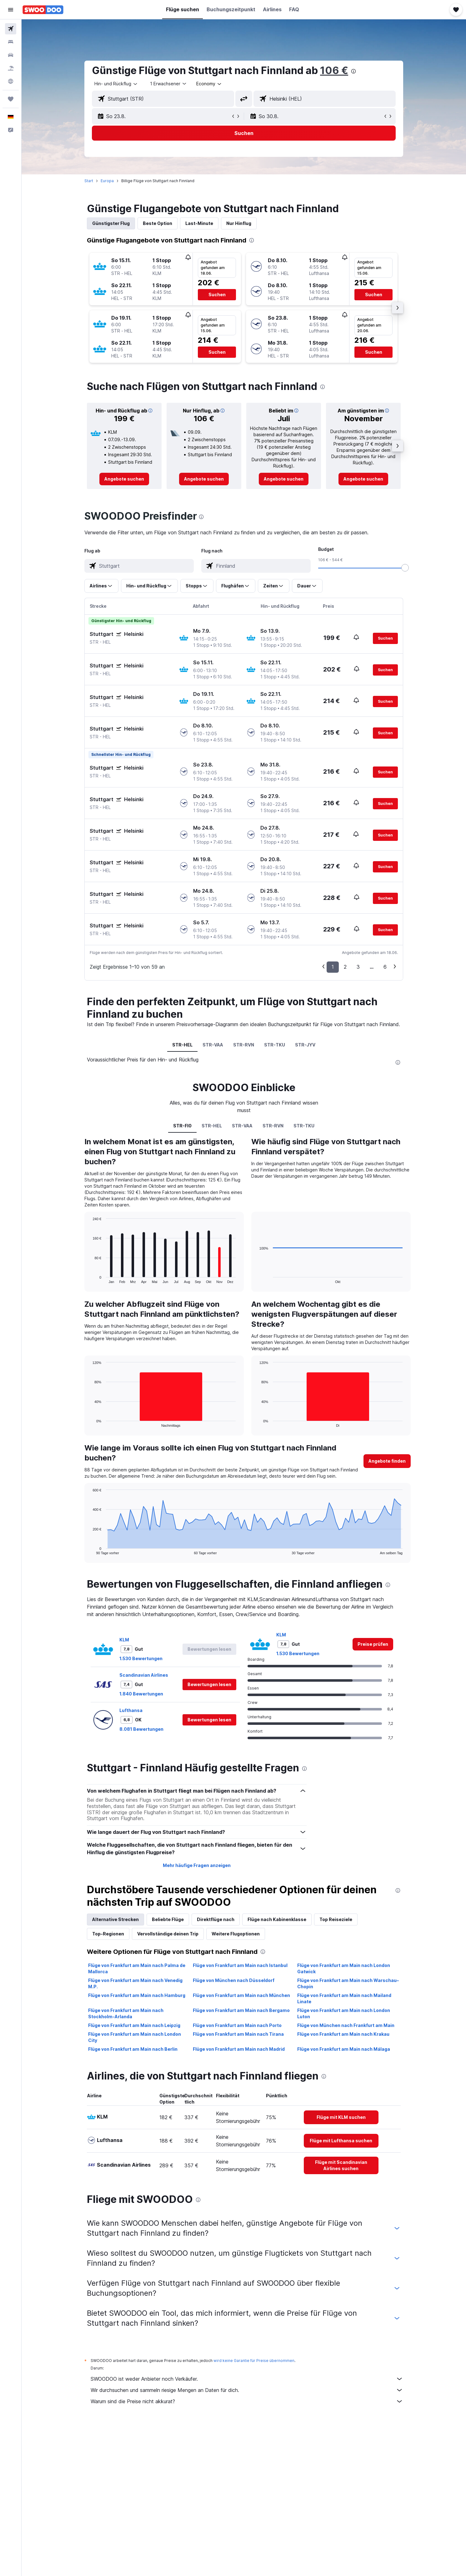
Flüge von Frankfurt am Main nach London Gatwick (343, 1968)
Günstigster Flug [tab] (111, 223)
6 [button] (385, 967)
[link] (124, 479)
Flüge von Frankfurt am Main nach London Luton (343, 2013)
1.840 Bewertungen (141, 1693)
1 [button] (333, 967)
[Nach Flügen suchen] (11, 28)
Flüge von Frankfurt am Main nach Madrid (239, 2049)
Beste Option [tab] (157, 223)
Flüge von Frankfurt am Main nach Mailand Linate (344, 1998)
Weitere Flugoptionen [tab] (236, 1933)
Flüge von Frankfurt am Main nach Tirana (238, 2034)
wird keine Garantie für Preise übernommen (253, 2360)
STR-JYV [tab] (305, 1044)
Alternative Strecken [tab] (115, 1919)
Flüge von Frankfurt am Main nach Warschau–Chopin (348, 1983)
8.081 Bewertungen (141, 1729)
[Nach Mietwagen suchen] (11, 55)
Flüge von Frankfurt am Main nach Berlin (133, 2049)
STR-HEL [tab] (182, 1044)
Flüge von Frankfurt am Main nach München (241, 1995)
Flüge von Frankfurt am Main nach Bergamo (241, 2010)
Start (88, 180)
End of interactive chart (89, 1278)
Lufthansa (131, 1710)
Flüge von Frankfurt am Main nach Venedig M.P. (135, 1983)
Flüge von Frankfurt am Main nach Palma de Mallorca (136, 1968)
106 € (334, 70)
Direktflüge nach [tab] (215, 1919)
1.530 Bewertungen (141, 1658)
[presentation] (353, 71)
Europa (107, 180)
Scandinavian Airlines (143, 1675)
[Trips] (11, 99)
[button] (11, 10)
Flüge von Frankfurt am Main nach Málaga (343, 2049)
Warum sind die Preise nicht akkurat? (247, 2401)
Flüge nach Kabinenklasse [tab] (277, 1919)
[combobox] (116, 84)
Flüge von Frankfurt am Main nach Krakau (343, 2034)
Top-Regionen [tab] (108, 1933)
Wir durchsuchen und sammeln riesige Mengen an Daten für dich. (247, 2390)
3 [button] (358, 967)
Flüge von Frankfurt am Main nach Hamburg (136, 1995)
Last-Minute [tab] (199, 223)
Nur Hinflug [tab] (238, 223)
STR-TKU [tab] (274, 1044)
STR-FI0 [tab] (182, 1125)
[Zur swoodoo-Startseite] (43, 9)
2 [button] (345, 967)
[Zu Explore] (11, 81)
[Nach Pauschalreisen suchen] (11, 68)
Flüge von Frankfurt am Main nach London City (134, 2037)
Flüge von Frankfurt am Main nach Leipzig (134, 2025)
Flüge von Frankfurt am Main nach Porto (237, 2025)
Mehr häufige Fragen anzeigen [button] (197, 1865)
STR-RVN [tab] (243, 1044)
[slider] (405, 568)
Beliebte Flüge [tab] (168, 1919)
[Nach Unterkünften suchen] (11, 42)
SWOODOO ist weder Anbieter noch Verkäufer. (247, 2379)
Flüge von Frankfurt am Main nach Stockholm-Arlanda (125, 2013)
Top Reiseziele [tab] (335, 1919)
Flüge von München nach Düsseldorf (233, 1980)
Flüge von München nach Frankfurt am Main (345, 2025)
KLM (124, 1639)
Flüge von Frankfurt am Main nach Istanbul (240, 1965)
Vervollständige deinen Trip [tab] (167, 1933)
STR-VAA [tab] (213, 1044)
